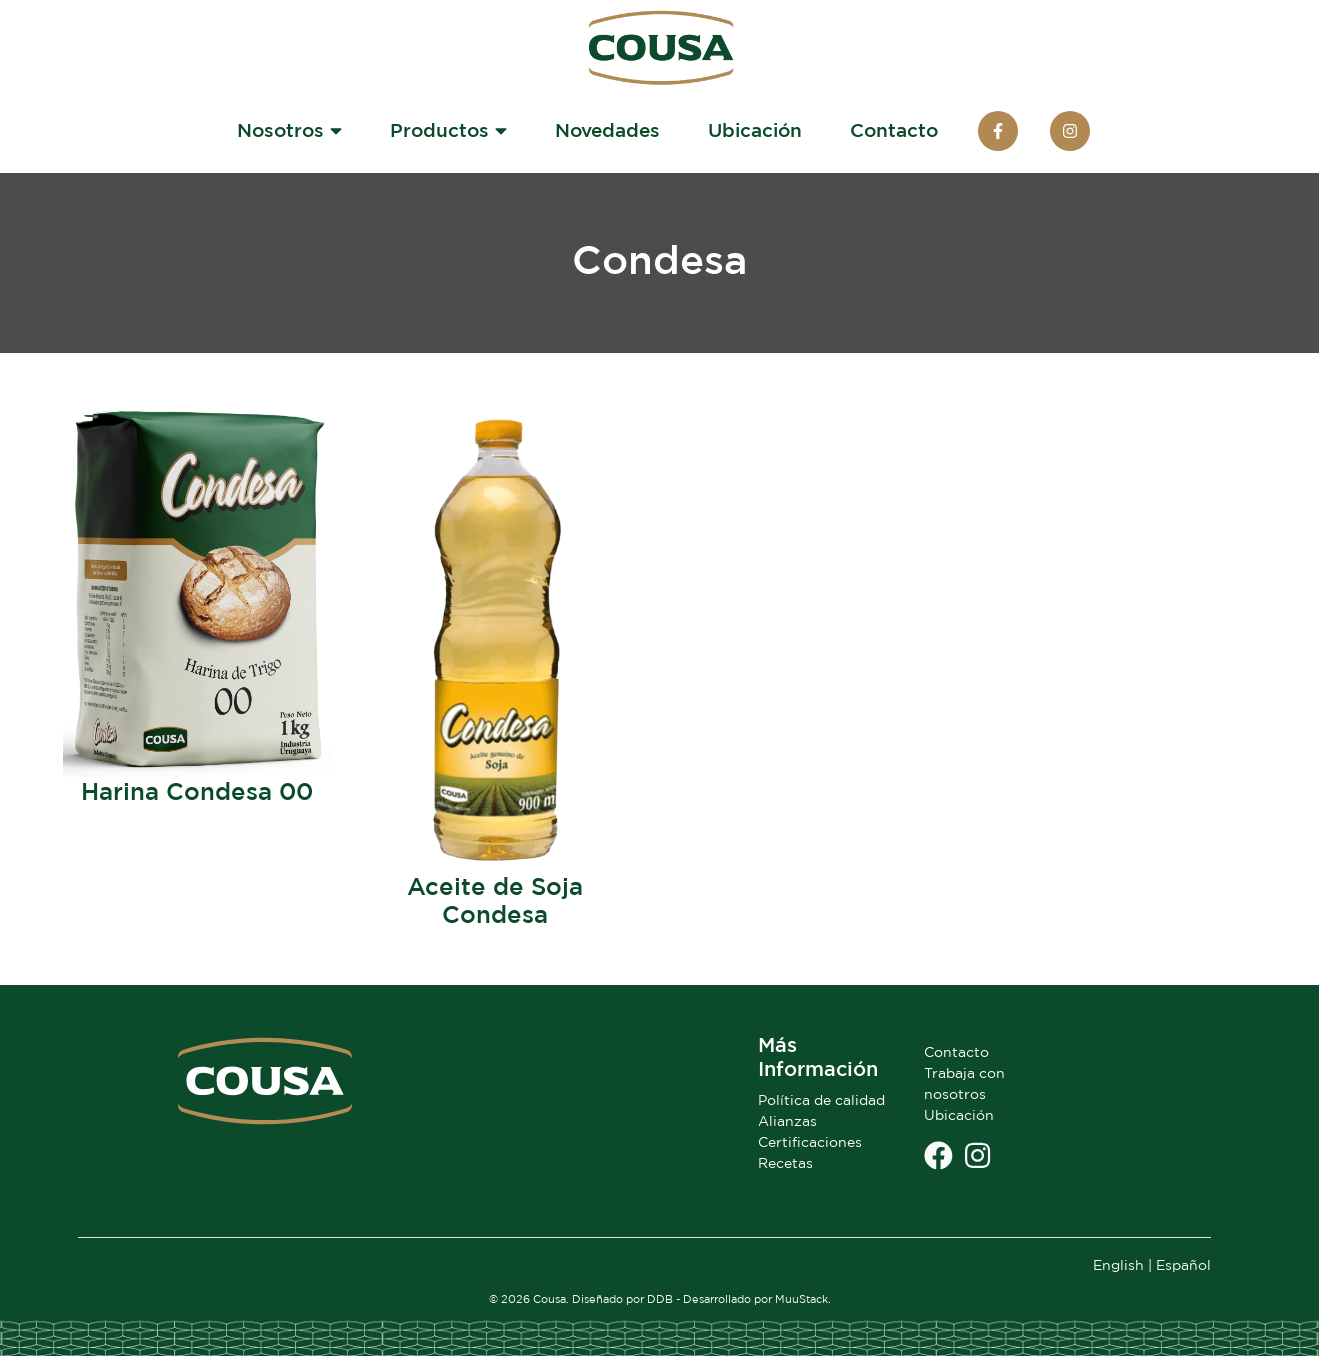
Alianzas (787, 1120)
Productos (448, 129)
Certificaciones (810, 1141)
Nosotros (289, 129)
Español (1183, 1264)
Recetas (785, 1162)
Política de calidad (821, 1099)
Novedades (607, 129)
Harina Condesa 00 (197, 791)
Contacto (894, 129)
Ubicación (755, 129)
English (1118, 1264)
